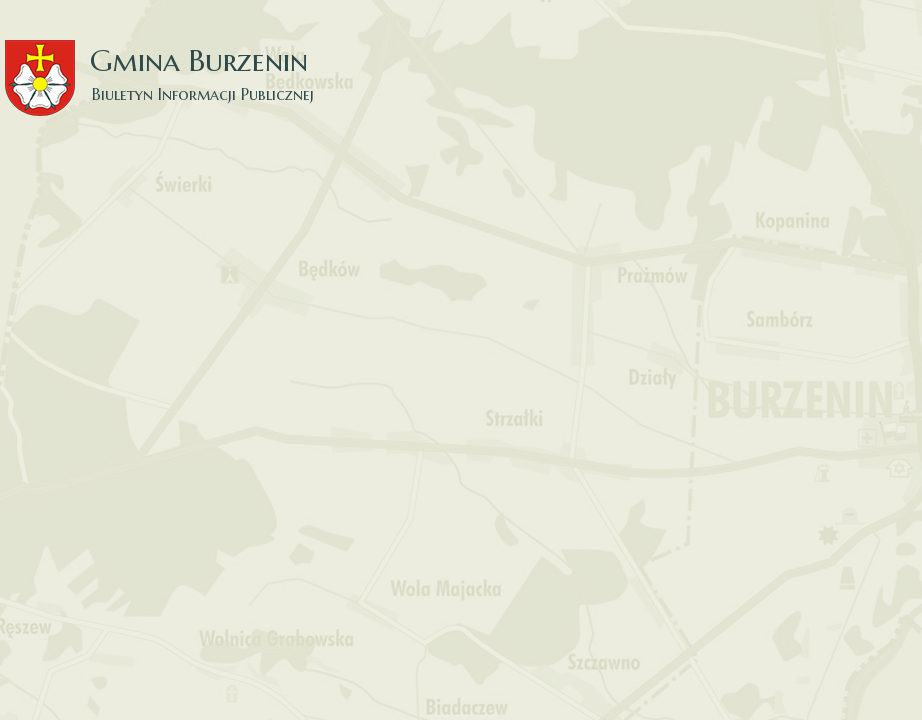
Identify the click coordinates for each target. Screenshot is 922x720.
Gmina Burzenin (170, 59)
